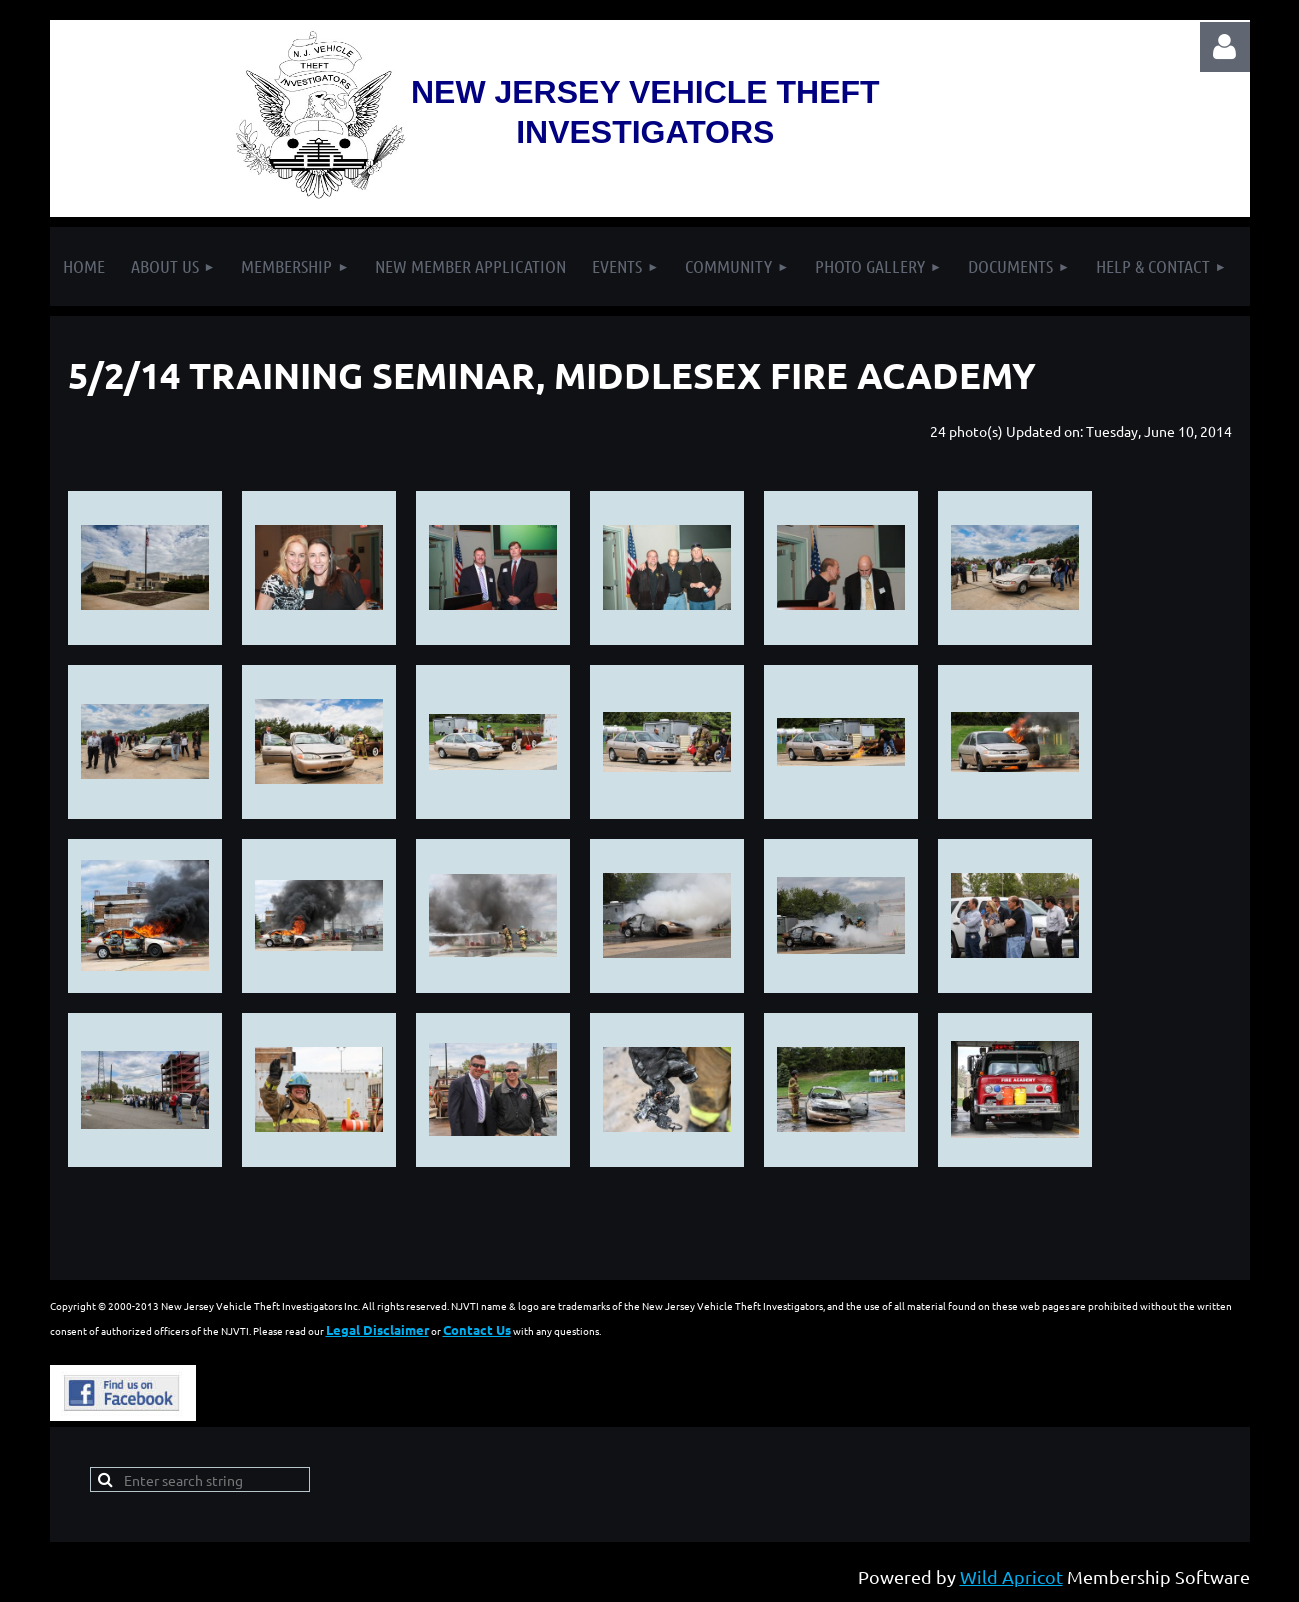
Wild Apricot (1011, 1576)
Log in (1225, 47)
